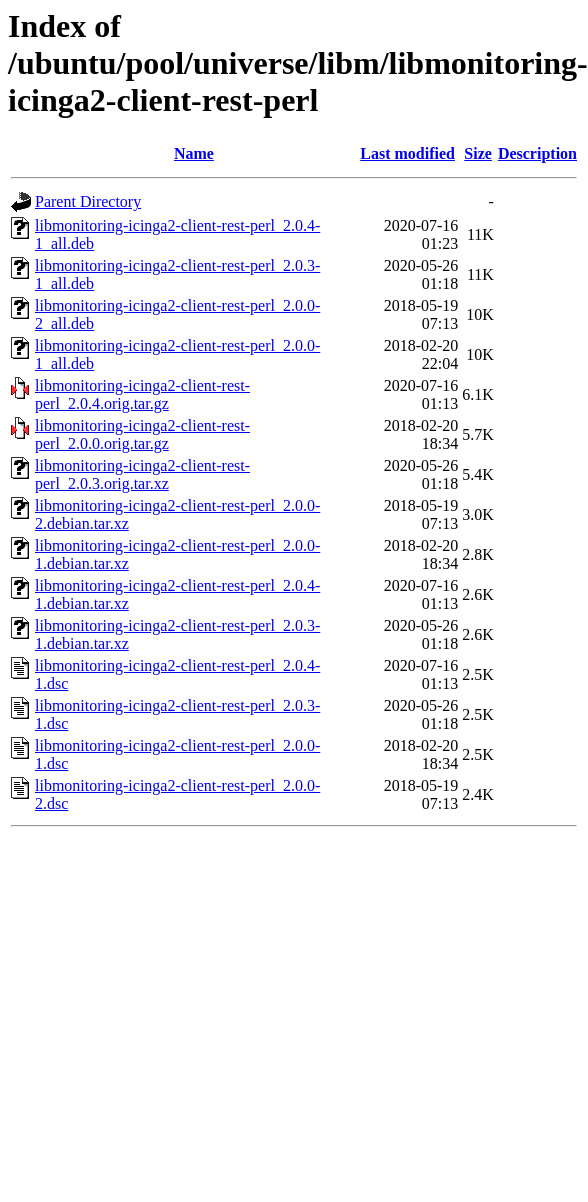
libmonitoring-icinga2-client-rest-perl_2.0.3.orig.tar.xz (142, 474)
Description (537, 153)
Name (194, 153)
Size (478, 153)
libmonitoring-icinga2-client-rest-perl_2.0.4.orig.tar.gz (142, 394)
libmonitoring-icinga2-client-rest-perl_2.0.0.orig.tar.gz (142, 434)
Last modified (407, 153)
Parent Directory (88, 201)
